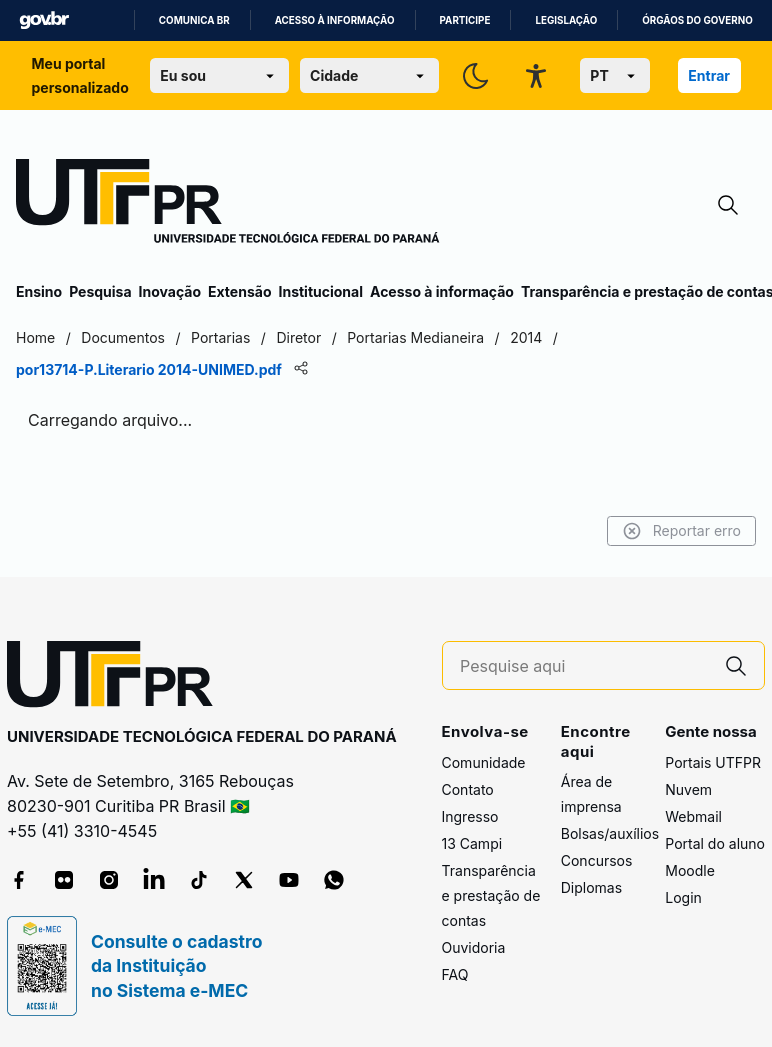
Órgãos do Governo (697, 20)
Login (683, 897)
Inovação (170, 291)
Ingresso (470, 816)
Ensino (39, 291)
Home (35, 337)
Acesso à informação (335, 20)
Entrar (709, 75)
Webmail (693, 816)
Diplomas (591, 887)
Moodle (690, 870)
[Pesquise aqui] (584, 666)
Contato (468, 789)
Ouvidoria (474, 947)
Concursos (597, 860)
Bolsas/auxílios (610, 833)
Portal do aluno (715, 843)
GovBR (44, 20)
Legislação (566, 20)
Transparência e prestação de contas (491, 895)
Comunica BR (194, 20)
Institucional (320, 291)
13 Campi (472, 843)
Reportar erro (681, 531)
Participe (465, 20)
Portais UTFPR (713, 762)
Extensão (239, 291)
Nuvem (688, 789)
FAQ (455, 974)
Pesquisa (100, 291)
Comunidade (484, 762)
